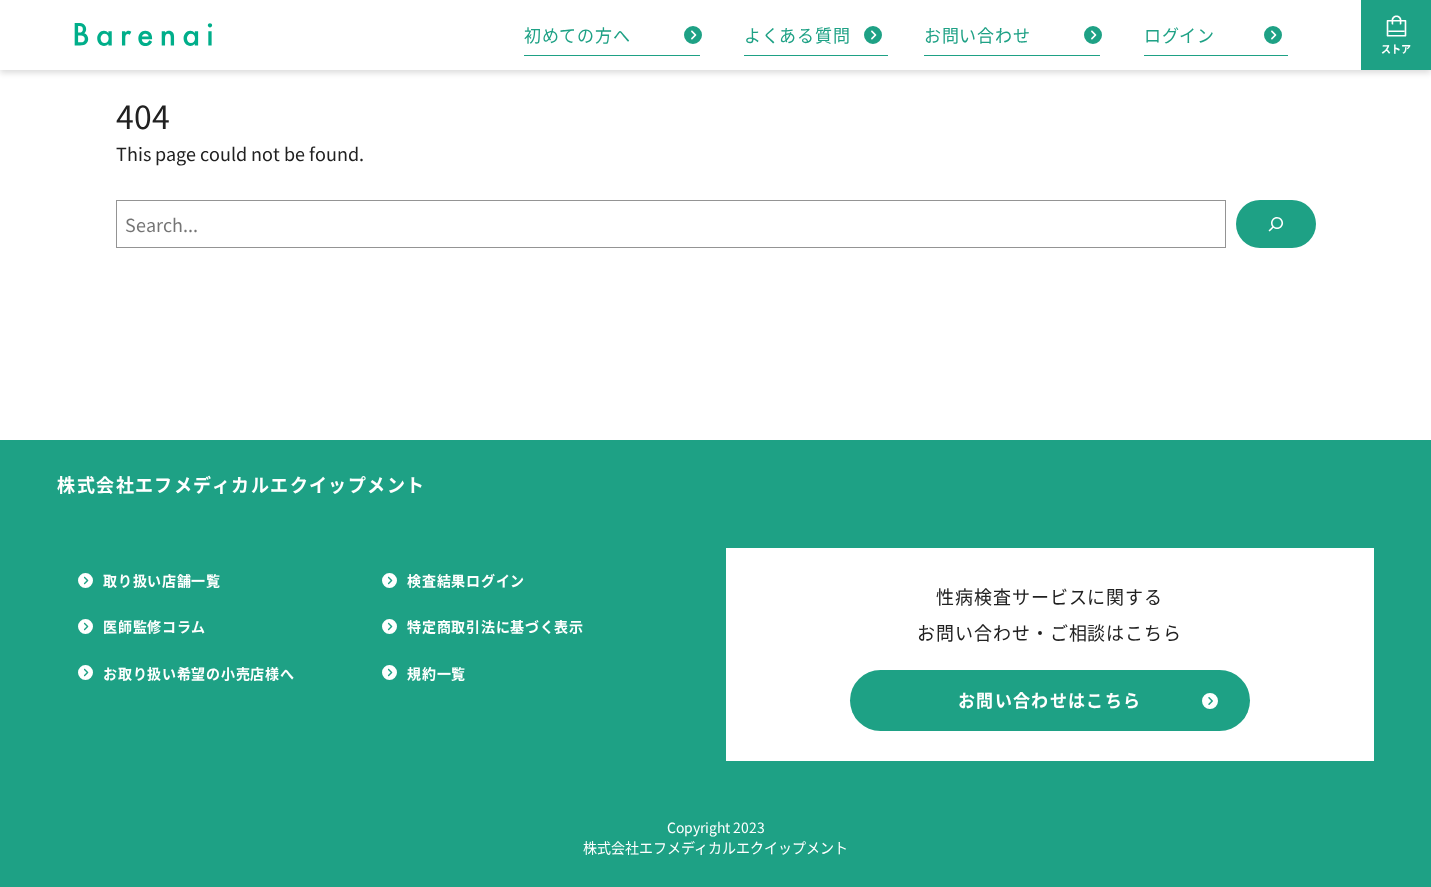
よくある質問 (813, 34)
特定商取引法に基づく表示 (482, 626)
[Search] (1276, 224)
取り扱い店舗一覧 (149, 580)
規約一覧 (424, 673)
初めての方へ (613, 34)
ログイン (1213, 34)
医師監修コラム (142, 626)
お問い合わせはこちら (1088, 699)
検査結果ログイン (453, 580)
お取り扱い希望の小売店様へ (186, 673)
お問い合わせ (1013, 34)
